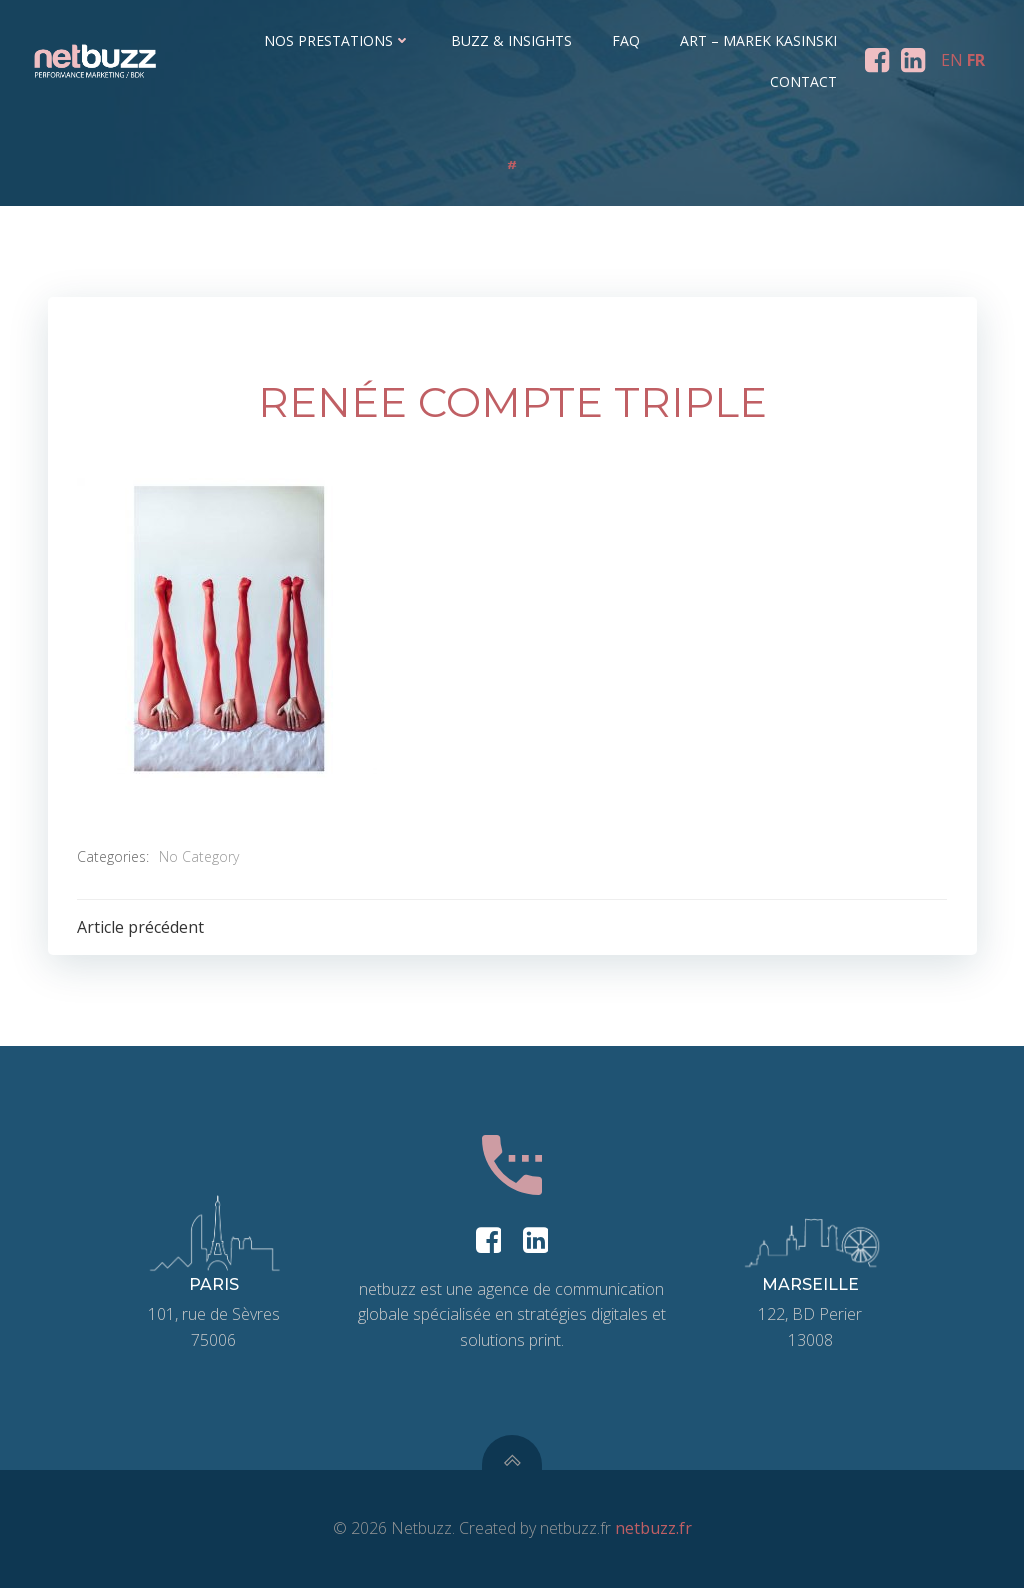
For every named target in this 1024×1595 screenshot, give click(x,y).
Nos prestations (338, 40)
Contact (804, 81)
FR (976, 60)
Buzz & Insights (512, 40)
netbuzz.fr (653, 1535)
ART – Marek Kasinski (759, 40)
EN (952, 60)
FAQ (627, 40)
